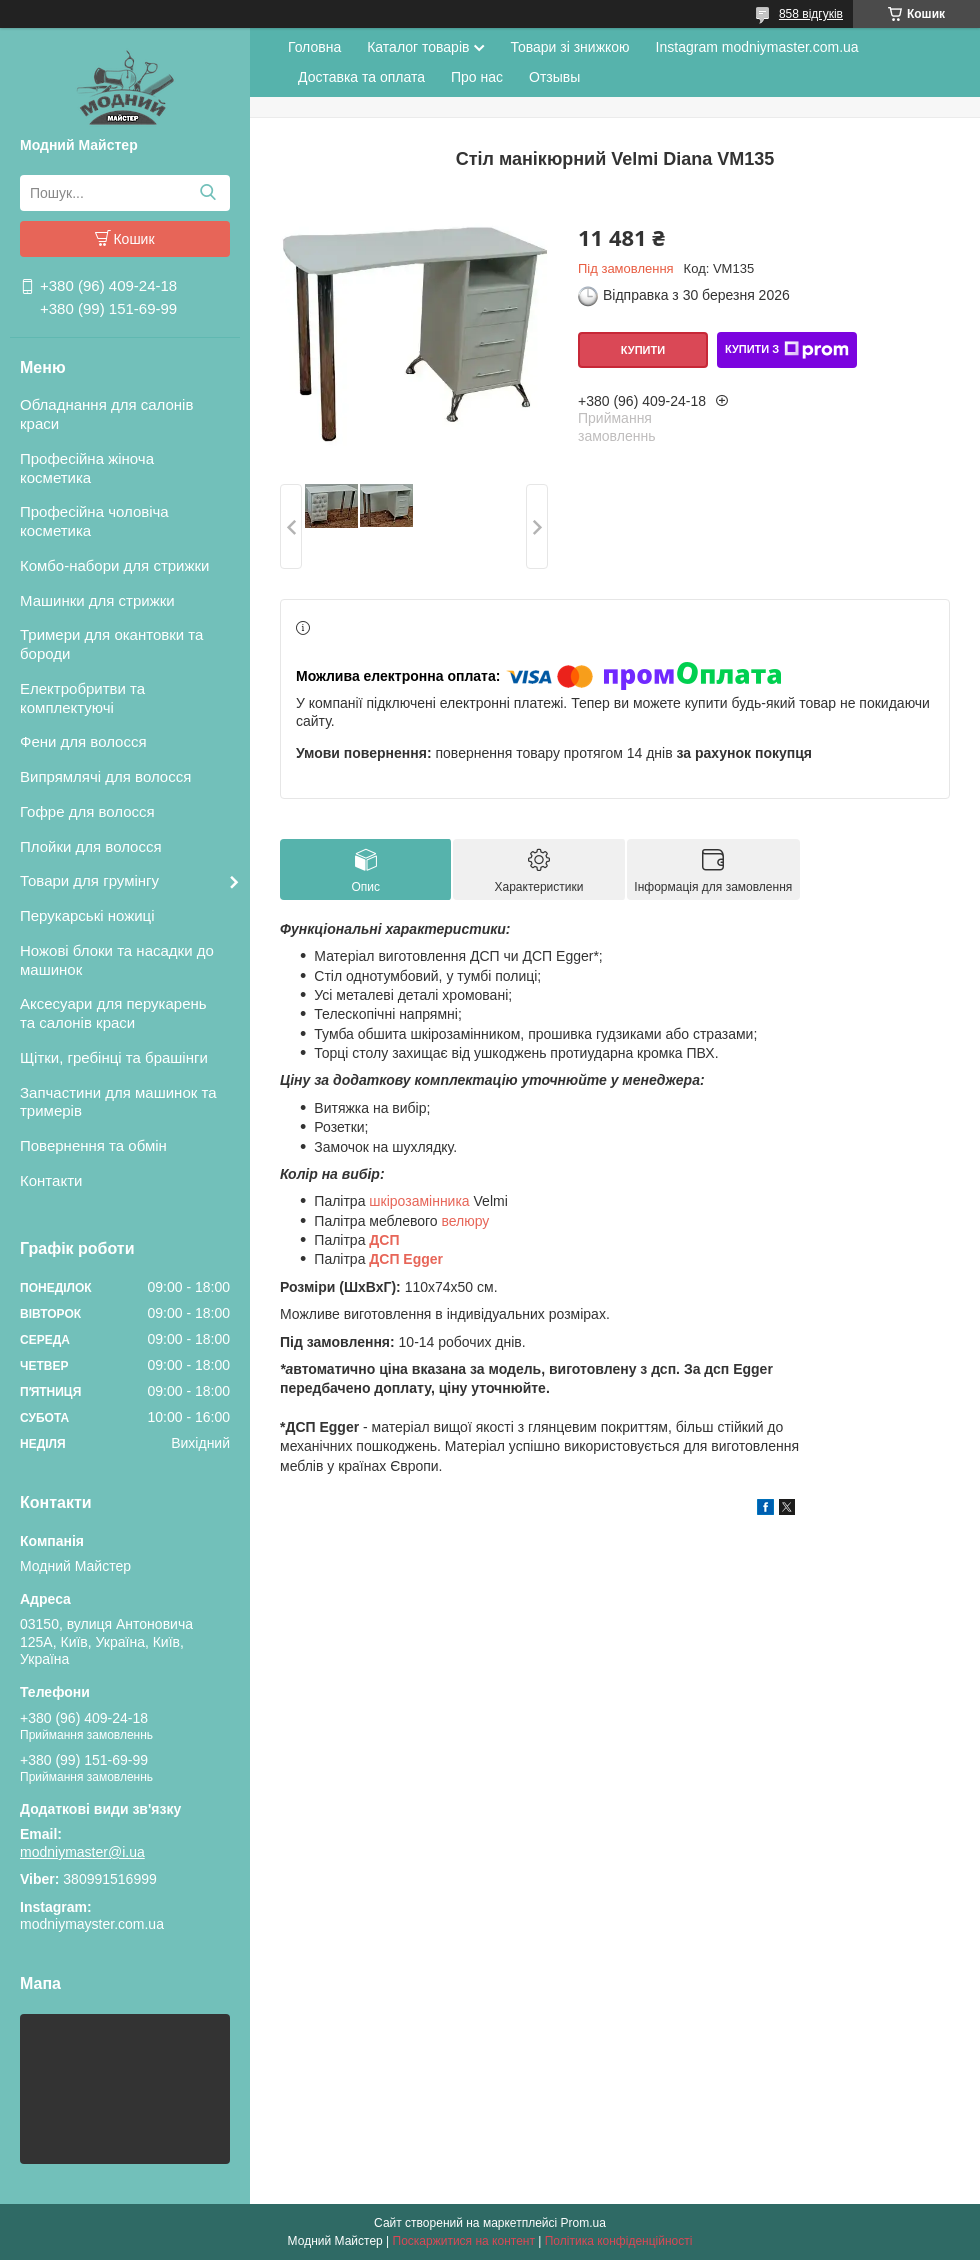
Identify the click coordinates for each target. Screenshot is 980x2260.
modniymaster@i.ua (82, 1852)
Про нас (477, 77)
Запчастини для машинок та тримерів (118, 1102)
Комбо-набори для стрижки (114, 565)
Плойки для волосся (91, 846)
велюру (465, 1221)
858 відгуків (811, 14)
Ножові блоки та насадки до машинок (117, 960)
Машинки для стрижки (97, 600)
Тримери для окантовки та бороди (111, 644)
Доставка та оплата (361, 77)
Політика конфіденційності (619, 2241)
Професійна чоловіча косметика (94, 521)
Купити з (787, 350)
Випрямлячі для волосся (105, 776)
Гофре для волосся (87, 811)
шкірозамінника (421, 1201)
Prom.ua (583, 2223)
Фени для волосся (83, 741)
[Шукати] (207, 193)
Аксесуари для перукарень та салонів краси (113, 1013)
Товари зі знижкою (569, 47)
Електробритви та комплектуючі (82, 698)
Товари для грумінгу (89, 880)
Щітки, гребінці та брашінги (114, 1057)
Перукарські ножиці (87, 915)
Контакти (51, 1180)
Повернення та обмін (93, 1145)
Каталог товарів (418, 47)
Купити (643, 350)
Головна (314, 47)
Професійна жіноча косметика (87, 468)
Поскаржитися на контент (464, 2241)
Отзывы (554, 77)
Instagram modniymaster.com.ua (757, 47)
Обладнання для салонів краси (106, 414)
